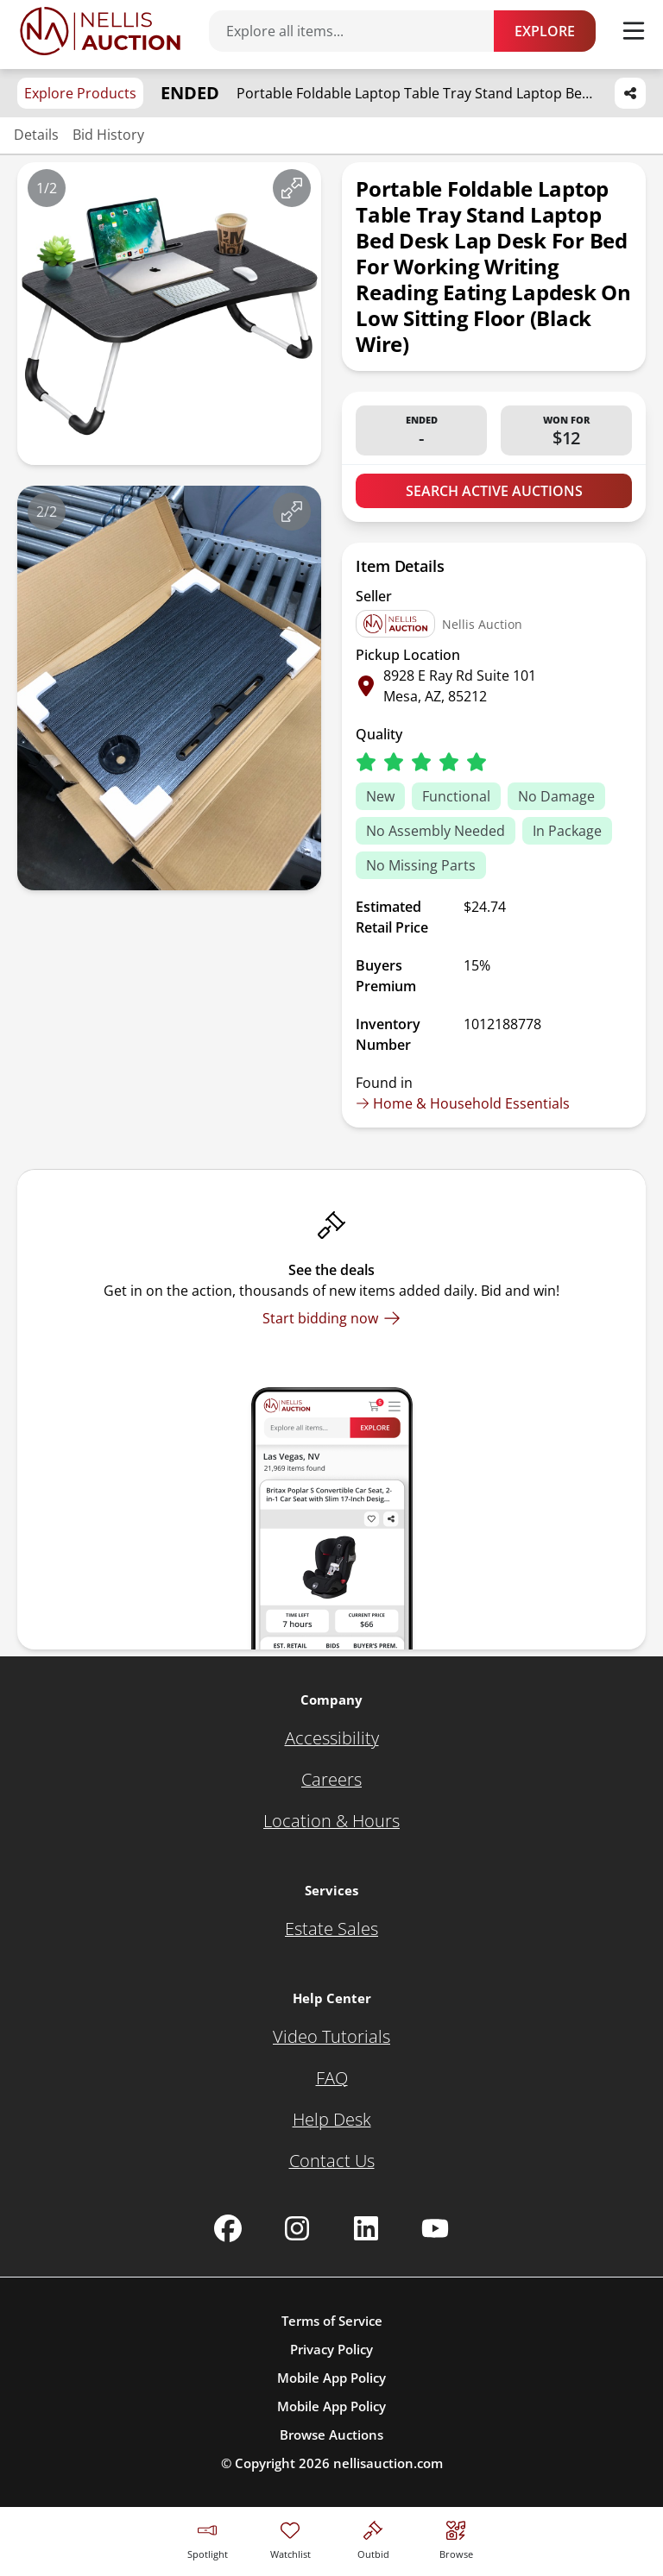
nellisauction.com (388, 2463)
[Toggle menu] (634, 31)
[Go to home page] (100, 31)
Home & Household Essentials (463, 1103)
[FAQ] (332, 2078)
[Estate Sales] (331, 1929)
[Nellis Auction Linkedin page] (366, 2228)
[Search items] (360, 31)
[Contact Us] (332, 2161)
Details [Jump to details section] (36, 134)
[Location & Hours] (331, 1821)
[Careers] (331, 1780)
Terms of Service (331, 2320)
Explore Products (80, 93)
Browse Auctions (331, 2434)
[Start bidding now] (331, 1318)
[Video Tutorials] (331, 2037)
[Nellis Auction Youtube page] (435, 2228)
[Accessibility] (332, 1738)
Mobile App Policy (331, 2377)
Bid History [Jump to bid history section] (108, 134)
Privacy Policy (331, 2349)
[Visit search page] (456, 2537)
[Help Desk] (332, 2120)
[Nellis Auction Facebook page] (228, 2228)
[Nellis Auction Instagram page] (297, 2228)
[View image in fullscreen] (292, 188)
